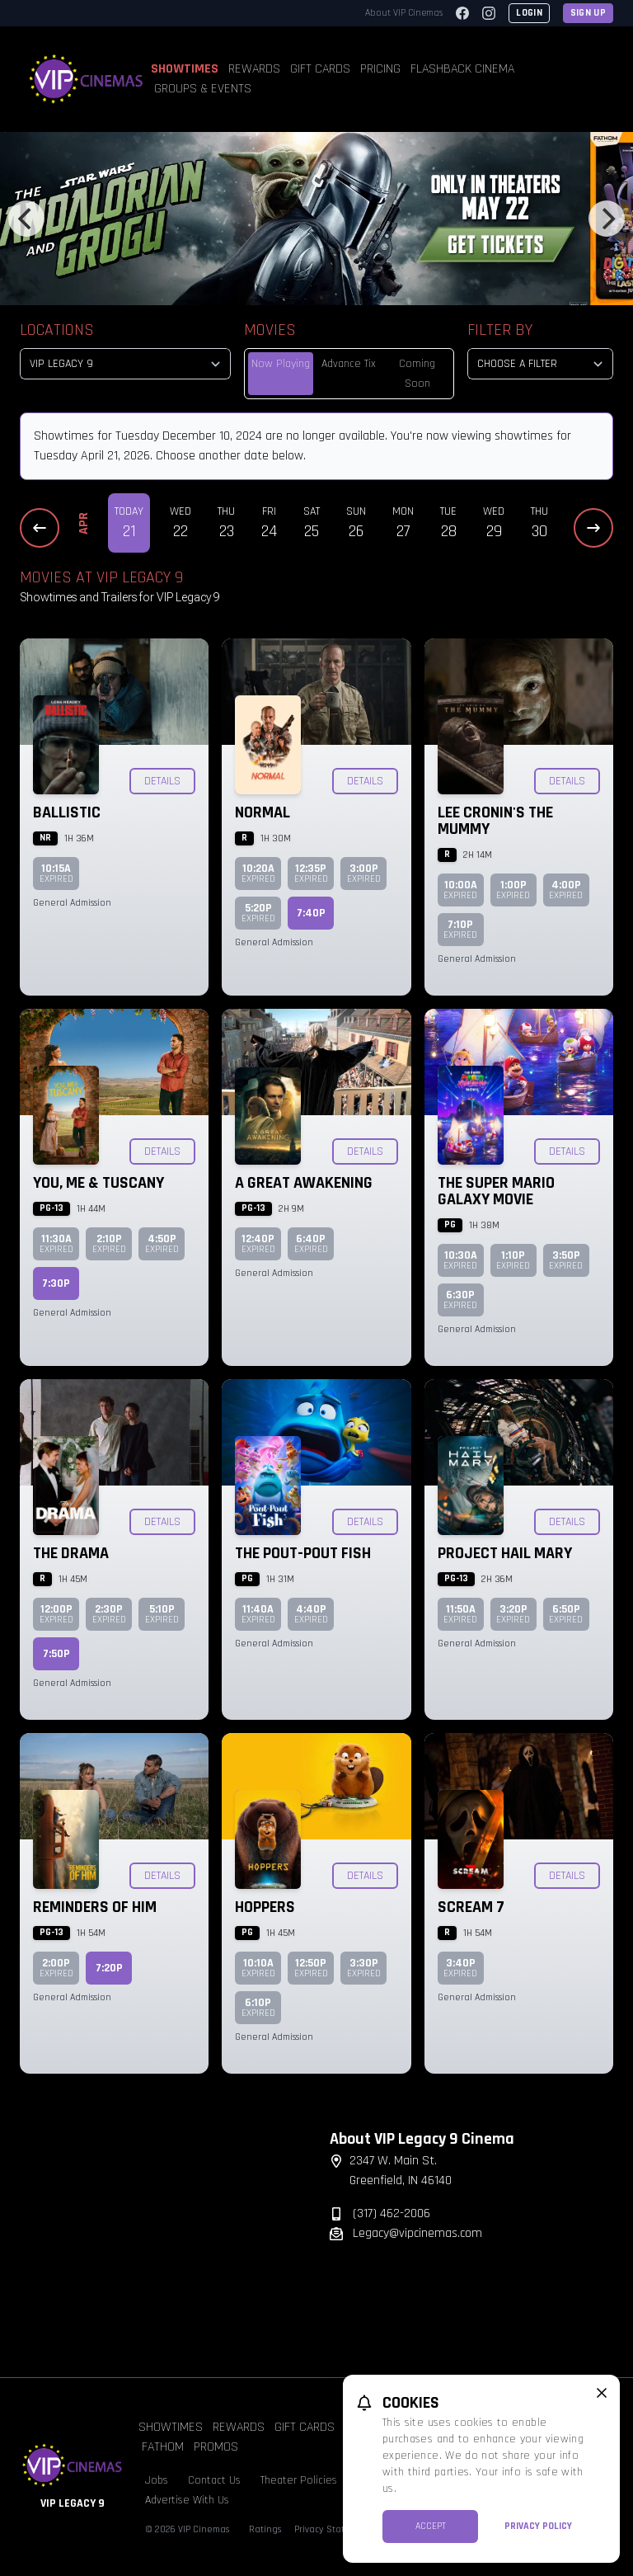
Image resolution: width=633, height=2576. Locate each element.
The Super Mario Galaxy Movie (496, 1191)
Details (162, 781)
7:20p (109, 1968)
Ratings (265, 2529)
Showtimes (184, 69)
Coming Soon (417, 373)
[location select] (125, 363)
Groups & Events (202, 88)
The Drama (71, 1553)
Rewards (254, 69)
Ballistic (67, 812)
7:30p (56, 1283)
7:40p (311, 913)
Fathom (163, 2447)
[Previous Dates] (39, 528)
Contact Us (214, 2480)
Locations (57, 330)
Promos (216, 2447)
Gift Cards (320, 69)
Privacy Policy (538, 2526)
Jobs (156, 2480)
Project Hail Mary (505, 1553)
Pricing (380, 69)
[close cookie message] (601, 2393)
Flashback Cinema (462, 69)
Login (529, 13)
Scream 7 (471, 1907)
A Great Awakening (304, 1183)
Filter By (499, 330)
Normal (262, 812)
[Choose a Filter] (540, 363)
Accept (430, 2526)
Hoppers (265, 1907)
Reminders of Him (95, 1907)
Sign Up (588, 13)
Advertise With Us (187, 2500)
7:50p (56, 1653)
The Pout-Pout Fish (303, 1553)
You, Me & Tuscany (98, 1183)
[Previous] (26, 218)
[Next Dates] (593, 528)
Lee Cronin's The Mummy (495, 821)
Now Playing (280, 363)
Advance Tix (348, 363)
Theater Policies (298, 2480)
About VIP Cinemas (404, 13)
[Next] (606, 218)
